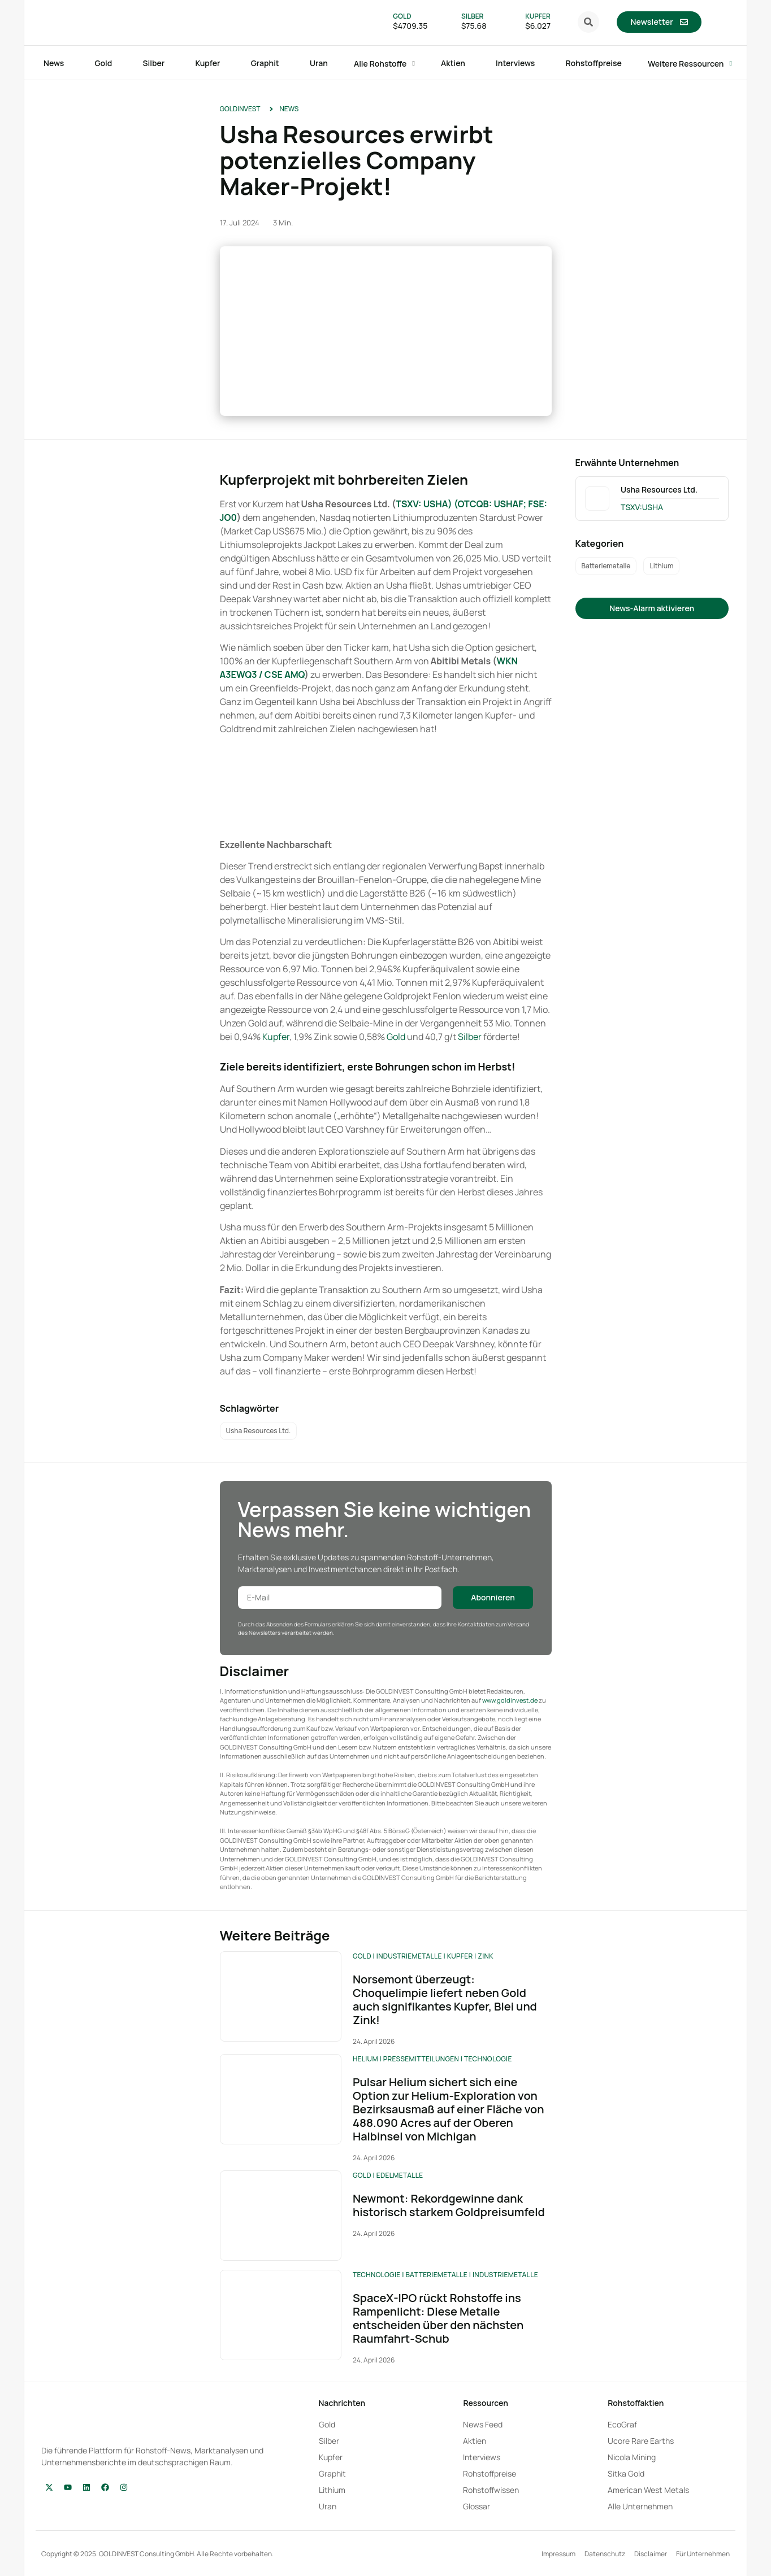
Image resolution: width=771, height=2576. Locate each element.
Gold (397, 1036)
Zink (485, 1956)
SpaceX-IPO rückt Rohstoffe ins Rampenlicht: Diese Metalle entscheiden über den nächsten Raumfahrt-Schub (438, 2318)
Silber (470, 1036)
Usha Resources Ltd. (659, 489)
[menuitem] (718, 22)
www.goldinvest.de (510, 1700)
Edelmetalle (399, 2175)
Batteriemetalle (436, 2274)
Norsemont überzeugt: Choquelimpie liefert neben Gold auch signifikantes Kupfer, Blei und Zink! (445, 1999)
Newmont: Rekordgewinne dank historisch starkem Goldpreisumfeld (449, 2205)
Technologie (488, 2059)
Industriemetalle (409, 1956)
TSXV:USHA (642, 507)
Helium (365, 2059)
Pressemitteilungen (421, 2059)
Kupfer (275, 1036)
